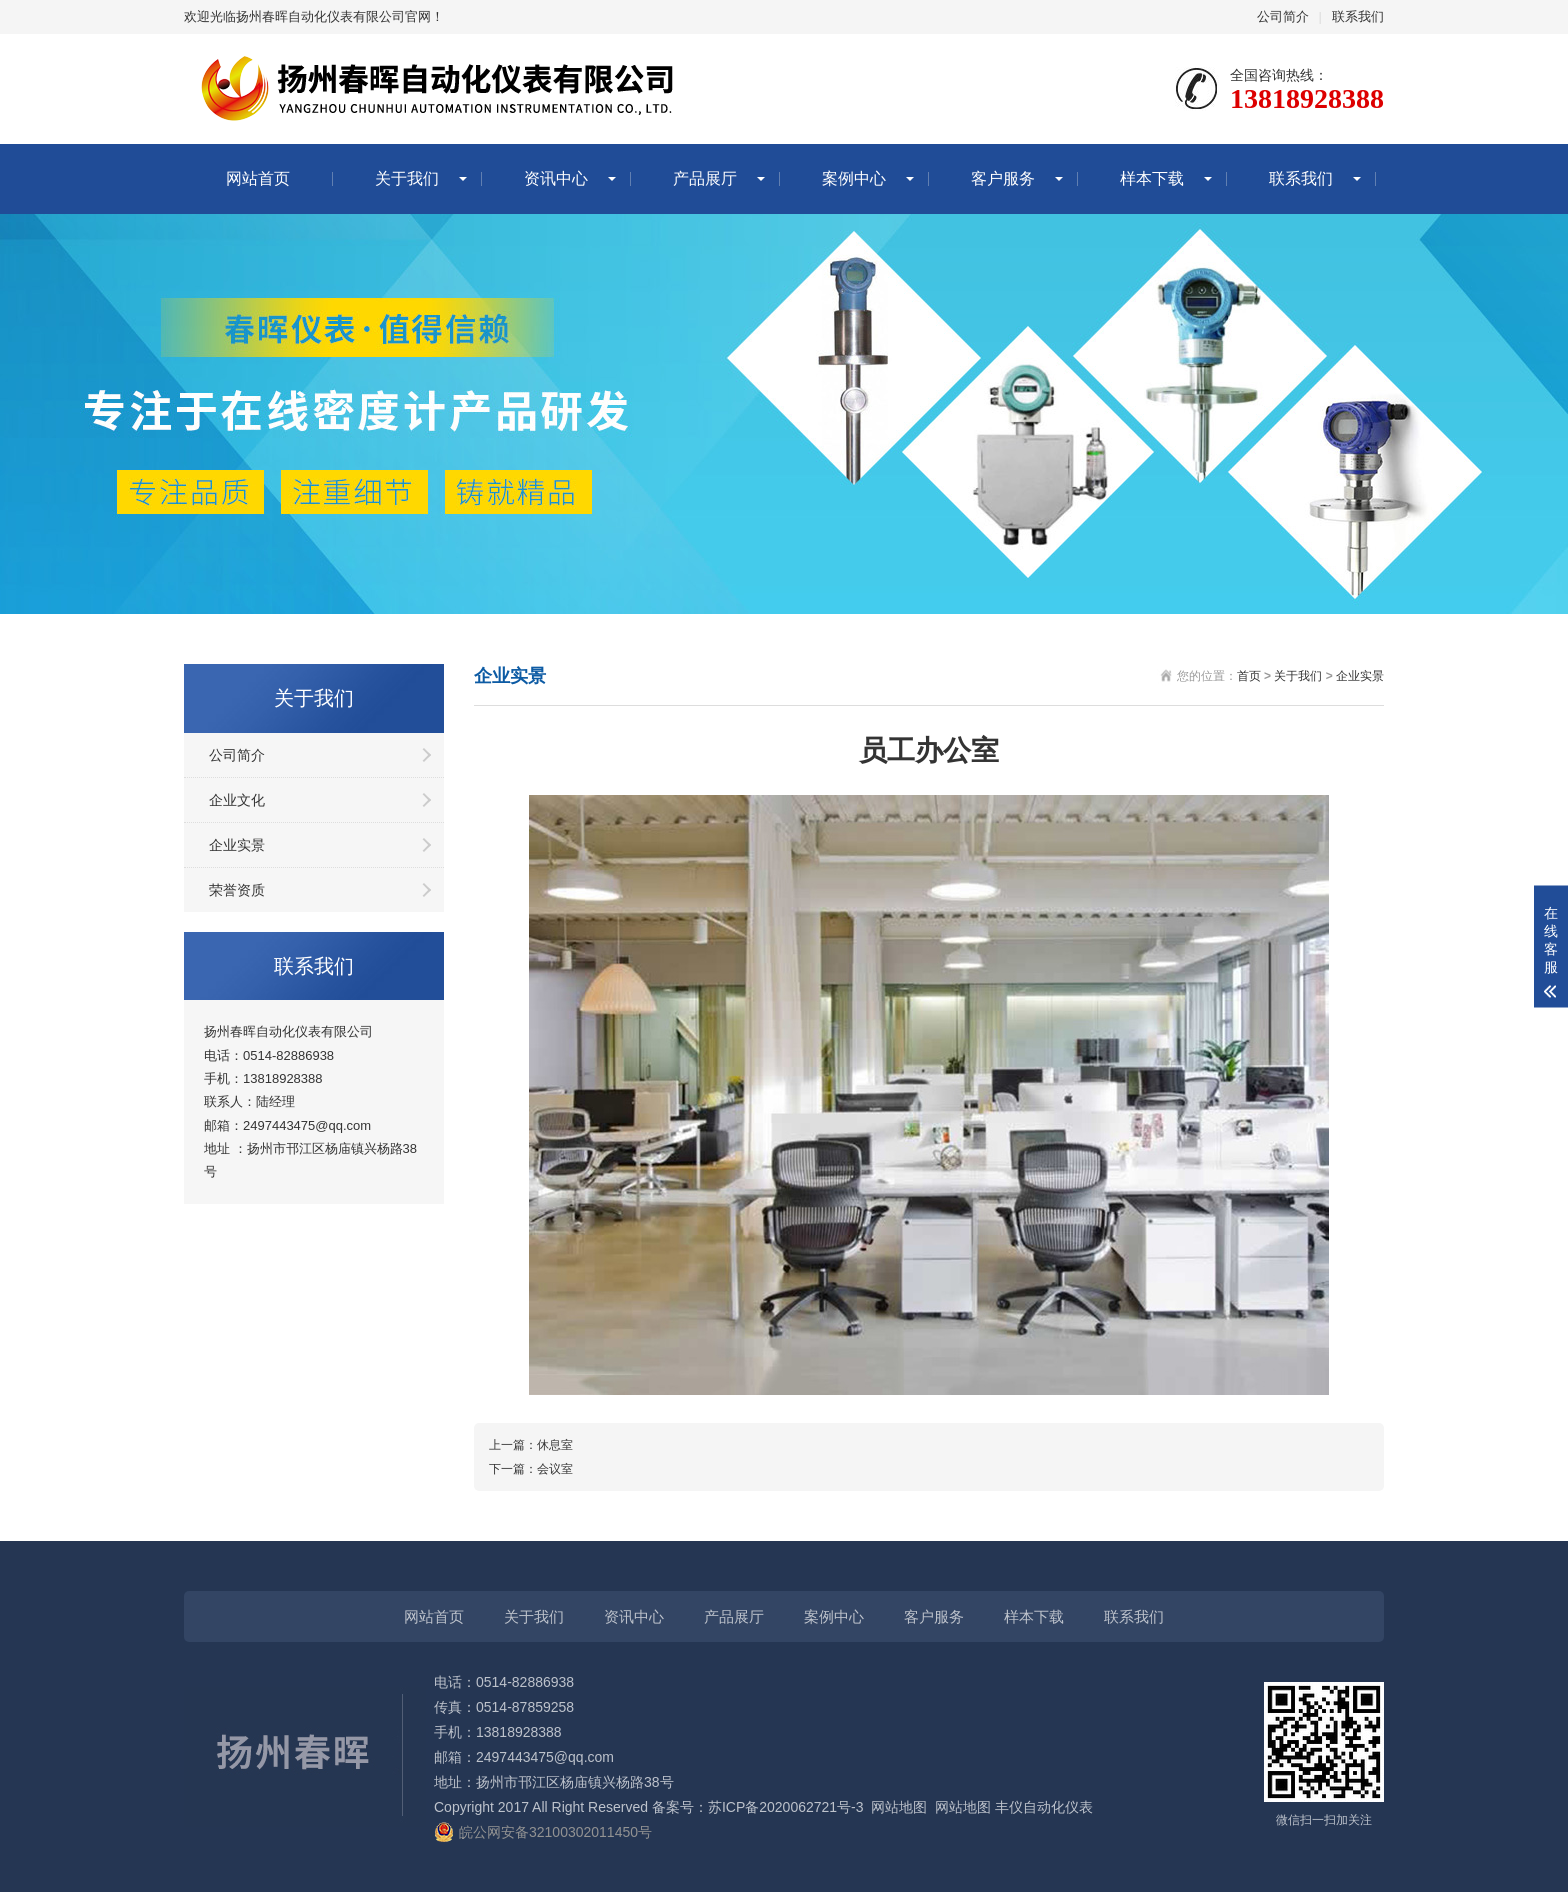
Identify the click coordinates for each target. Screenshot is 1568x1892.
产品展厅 (705, 178)
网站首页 (258, 178)
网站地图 (899, 1807)
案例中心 (854, 178)
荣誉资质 (237, 890)
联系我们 (1358, 16)
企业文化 (237, 800)
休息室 (555, 1445)
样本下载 (1152, 178)
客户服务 (1003, 178)
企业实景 (237, 845)
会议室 (555, 1469)
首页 (1249, 676)
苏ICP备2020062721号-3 (786, 1807)
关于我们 (407, 178)
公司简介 (1283, 16)
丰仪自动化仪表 (1044, 1807)
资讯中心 (556, 178)
